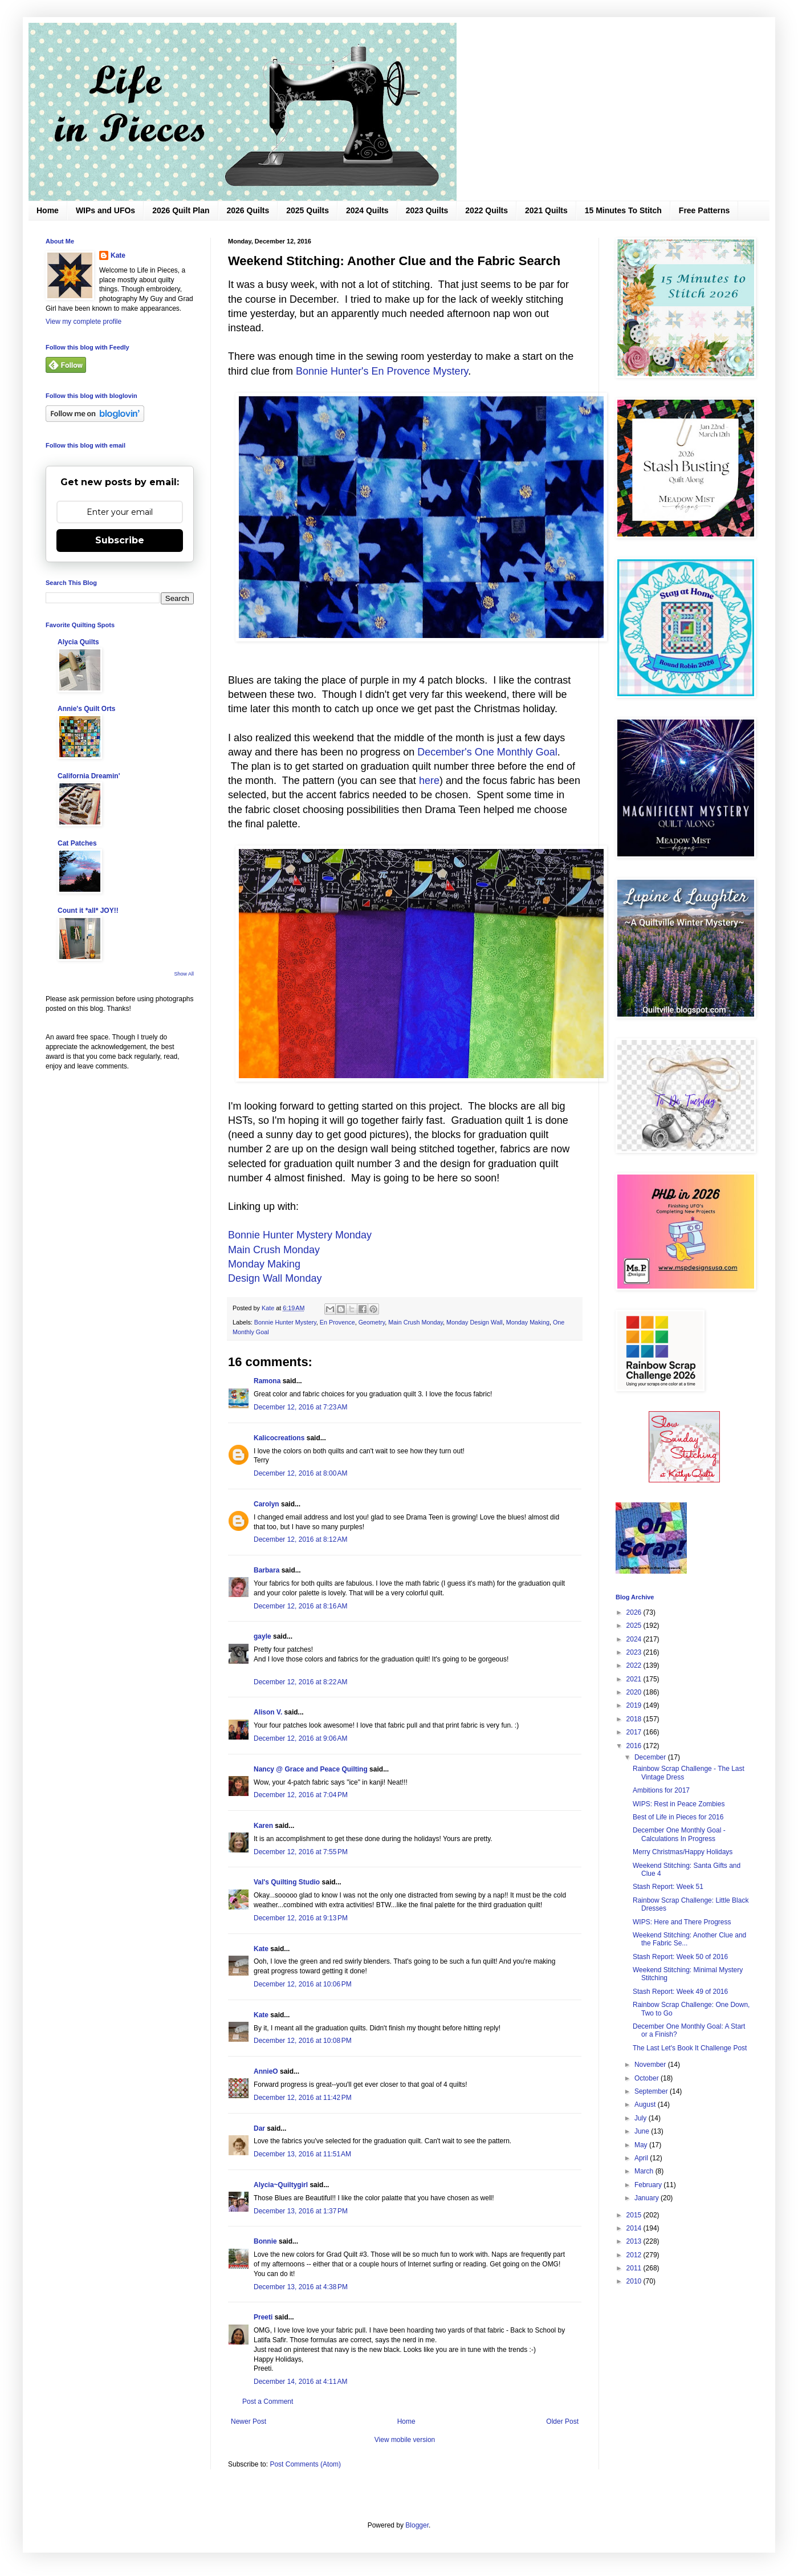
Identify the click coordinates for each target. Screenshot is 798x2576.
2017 (635, 1732)
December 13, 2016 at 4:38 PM (301, 2287)
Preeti (263, 2317)
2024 (635, 1639)
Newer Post (248, 2421)
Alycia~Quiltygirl (281, 2185)
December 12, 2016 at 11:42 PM (303, 2098)
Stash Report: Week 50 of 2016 (680, 1957)
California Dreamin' (89, 776)
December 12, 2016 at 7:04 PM (301, 1795)
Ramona (267, 1381)
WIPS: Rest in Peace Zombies (678, 1804)
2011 (635, 2268)
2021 (635, 1679)
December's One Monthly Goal (487, 752)
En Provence (337, 1322)
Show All (184, 974)
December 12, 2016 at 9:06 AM (300, 1738)
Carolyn (266, 1504)
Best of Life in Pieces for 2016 (678, 1817)
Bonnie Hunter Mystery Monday (300, 1235)
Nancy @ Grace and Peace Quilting (311, 1769)
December (651, 1757)
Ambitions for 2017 (661, 1790)
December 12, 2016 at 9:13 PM (301, 1918)
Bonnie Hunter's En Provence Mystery (382, 371)
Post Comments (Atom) (305, 2464)
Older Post (562, 2421)
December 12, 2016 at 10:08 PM (303, 2041)
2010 (635, 2281)
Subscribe (119, 540)
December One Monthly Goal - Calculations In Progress (679, 1834)
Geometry (372, 1322)
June (642, 2131)
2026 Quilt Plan (180, 210)
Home (47, 210)
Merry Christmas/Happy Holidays (682, 1852)
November (651, 2065)
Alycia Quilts (78, 642)
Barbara (266, 1570)
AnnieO (266, 2071)
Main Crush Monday (274, 1250)
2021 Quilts (546, 210)
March (645, 2171)
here (429, 780)
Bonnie (265, 2241)
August (646, 2104)
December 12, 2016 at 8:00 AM (300, 1473)
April (642, 2158)
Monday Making (264, 1264)
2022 (635, 1665)
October (647, 2078)
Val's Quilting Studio (287, 1882)
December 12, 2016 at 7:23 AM (300, 1407)
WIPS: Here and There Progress (682, 1922)
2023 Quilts (427, 210)
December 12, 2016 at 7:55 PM (301, 1852)
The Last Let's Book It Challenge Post (690, 2048)
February (648, 2185)
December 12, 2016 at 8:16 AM (300, 1606)
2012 (635, 2255)
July (641, 2118)
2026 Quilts (248, 210)
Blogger (417, 2525)
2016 (635, 1746)
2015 (635, 2215)
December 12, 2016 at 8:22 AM (300, 1682)
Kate (261, 1949)
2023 (635, 1652)
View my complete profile (83, 322)
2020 (635, 1692)
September (652, 2091)
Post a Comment (267, 2402)
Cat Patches (77, 843)
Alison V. (268, 1712)
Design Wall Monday (274, 1278)
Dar (259, 2128)
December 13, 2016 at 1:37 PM (301, 2211)
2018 (635, 1719)
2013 (635, 2241)
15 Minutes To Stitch (623, 210)
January (647, 2198)
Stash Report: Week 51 (668, 1887)
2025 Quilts (307, 210)
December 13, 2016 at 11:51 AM (302, 2154)
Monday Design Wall (474, 1322)
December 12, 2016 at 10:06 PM (303, 1984)
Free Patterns (704, 210)
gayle (262, 1636)
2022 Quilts (486, 210)
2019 (635, 1705)
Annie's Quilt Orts (87, 709)
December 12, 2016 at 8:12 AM (300, 1539)
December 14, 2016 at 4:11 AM (300, 2382)
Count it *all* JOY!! (88, 911)
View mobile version (404, 2440)
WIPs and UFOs (105, 210)
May (641, 2145)
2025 (635, 1626)
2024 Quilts (367, 210)
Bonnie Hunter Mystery (285, 1322)
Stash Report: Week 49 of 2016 (680, 1992)
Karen (263, 1826)
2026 (635, 1612)
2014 (635, 2228)
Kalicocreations (279, 1438)
